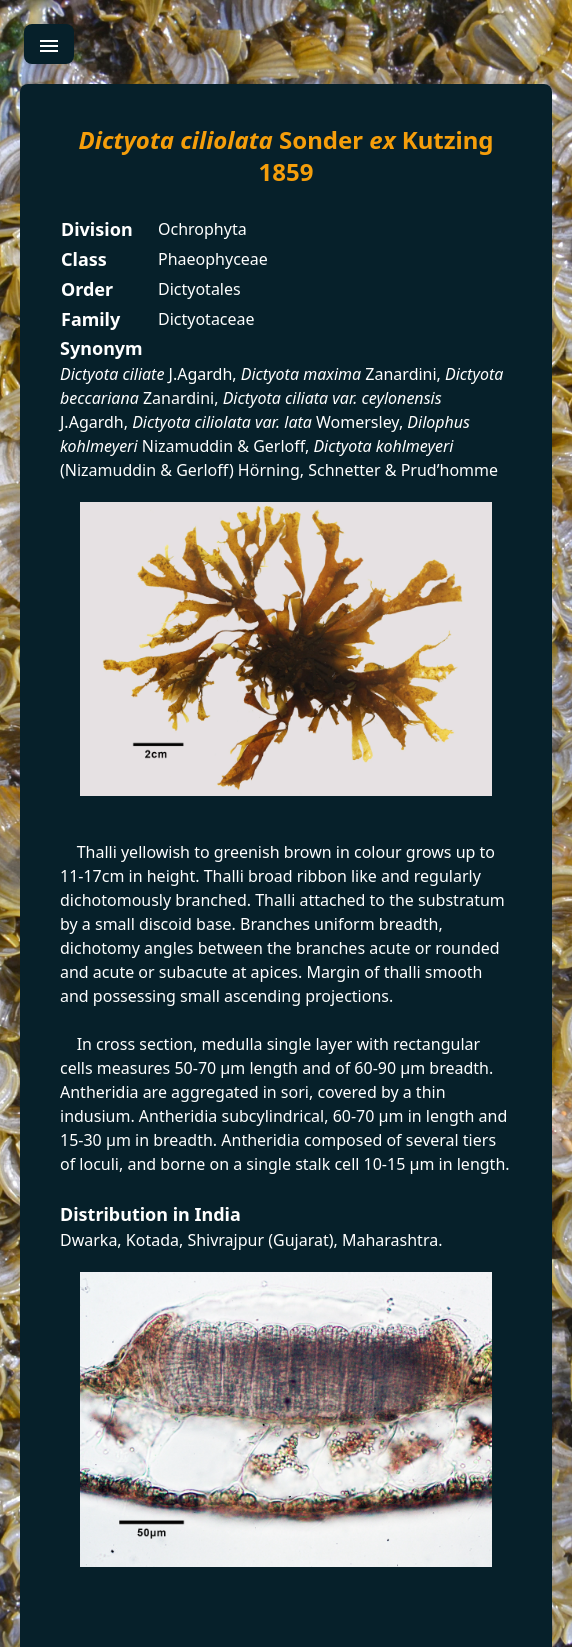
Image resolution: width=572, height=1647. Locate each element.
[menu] (49, 44)
